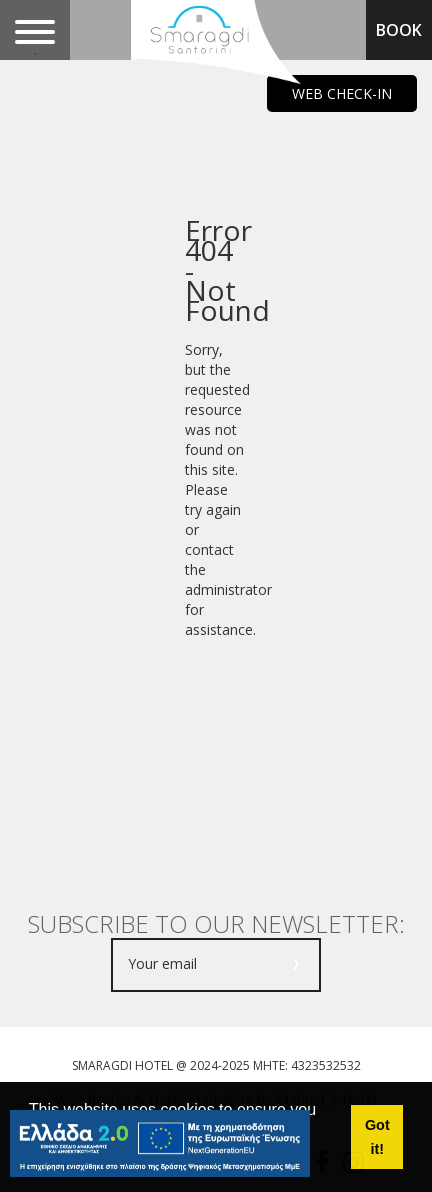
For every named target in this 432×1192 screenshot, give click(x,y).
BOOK (399, 30)
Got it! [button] (377, 1137)
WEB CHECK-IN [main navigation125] (342, 93)
